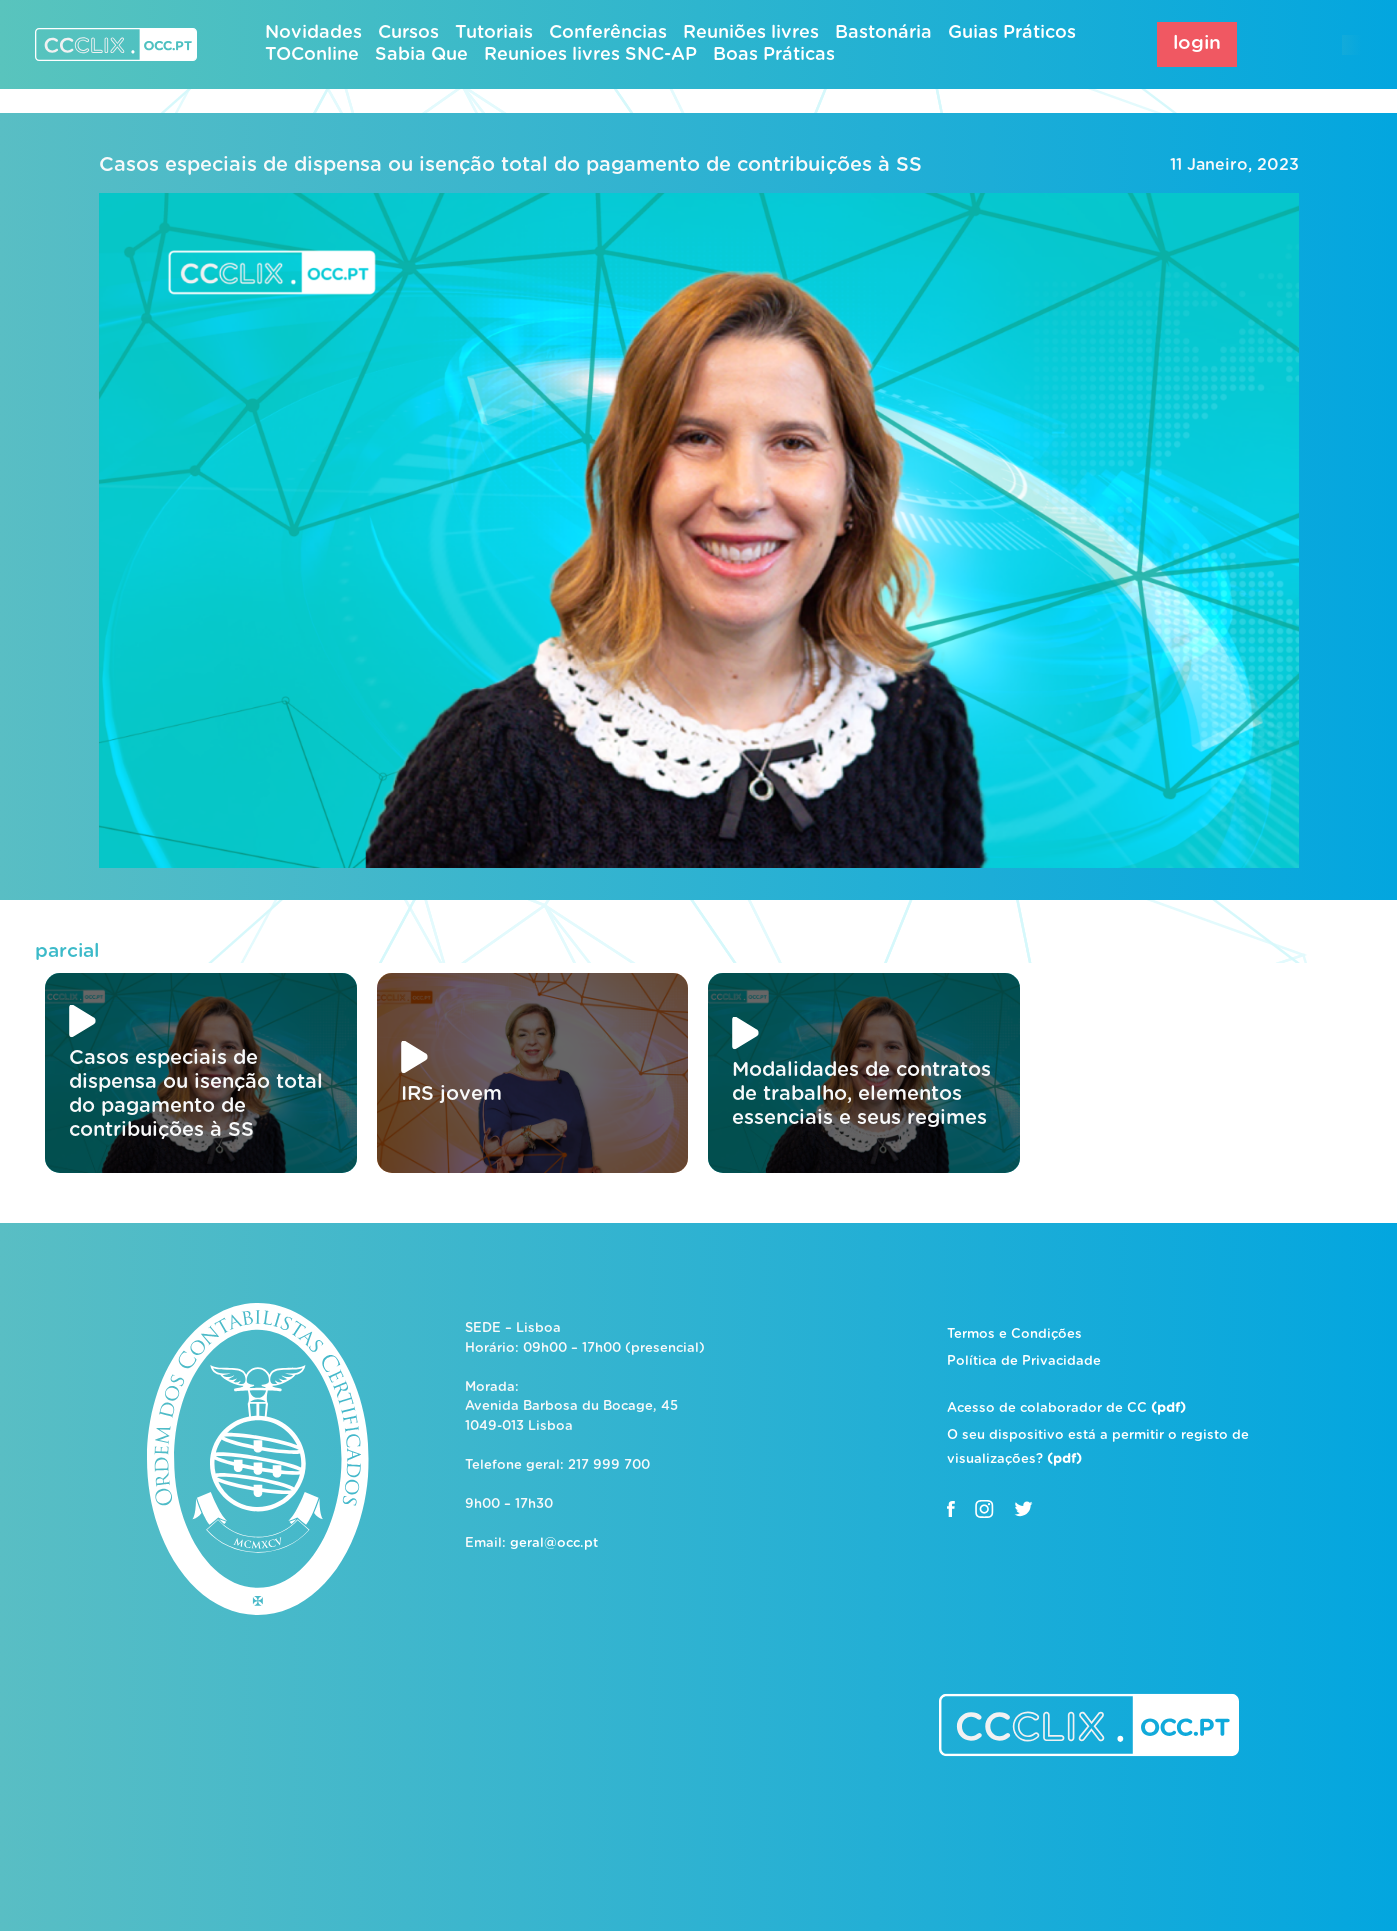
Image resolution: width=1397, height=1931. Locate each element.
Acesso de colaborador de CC (1066, 1408)
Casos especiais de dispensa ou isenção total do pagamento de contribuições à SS (510, 165)
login (1197, 43)
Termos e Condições (1014, 1334)
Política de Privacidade (1024, 1361)
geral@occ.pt (554, 1543)
